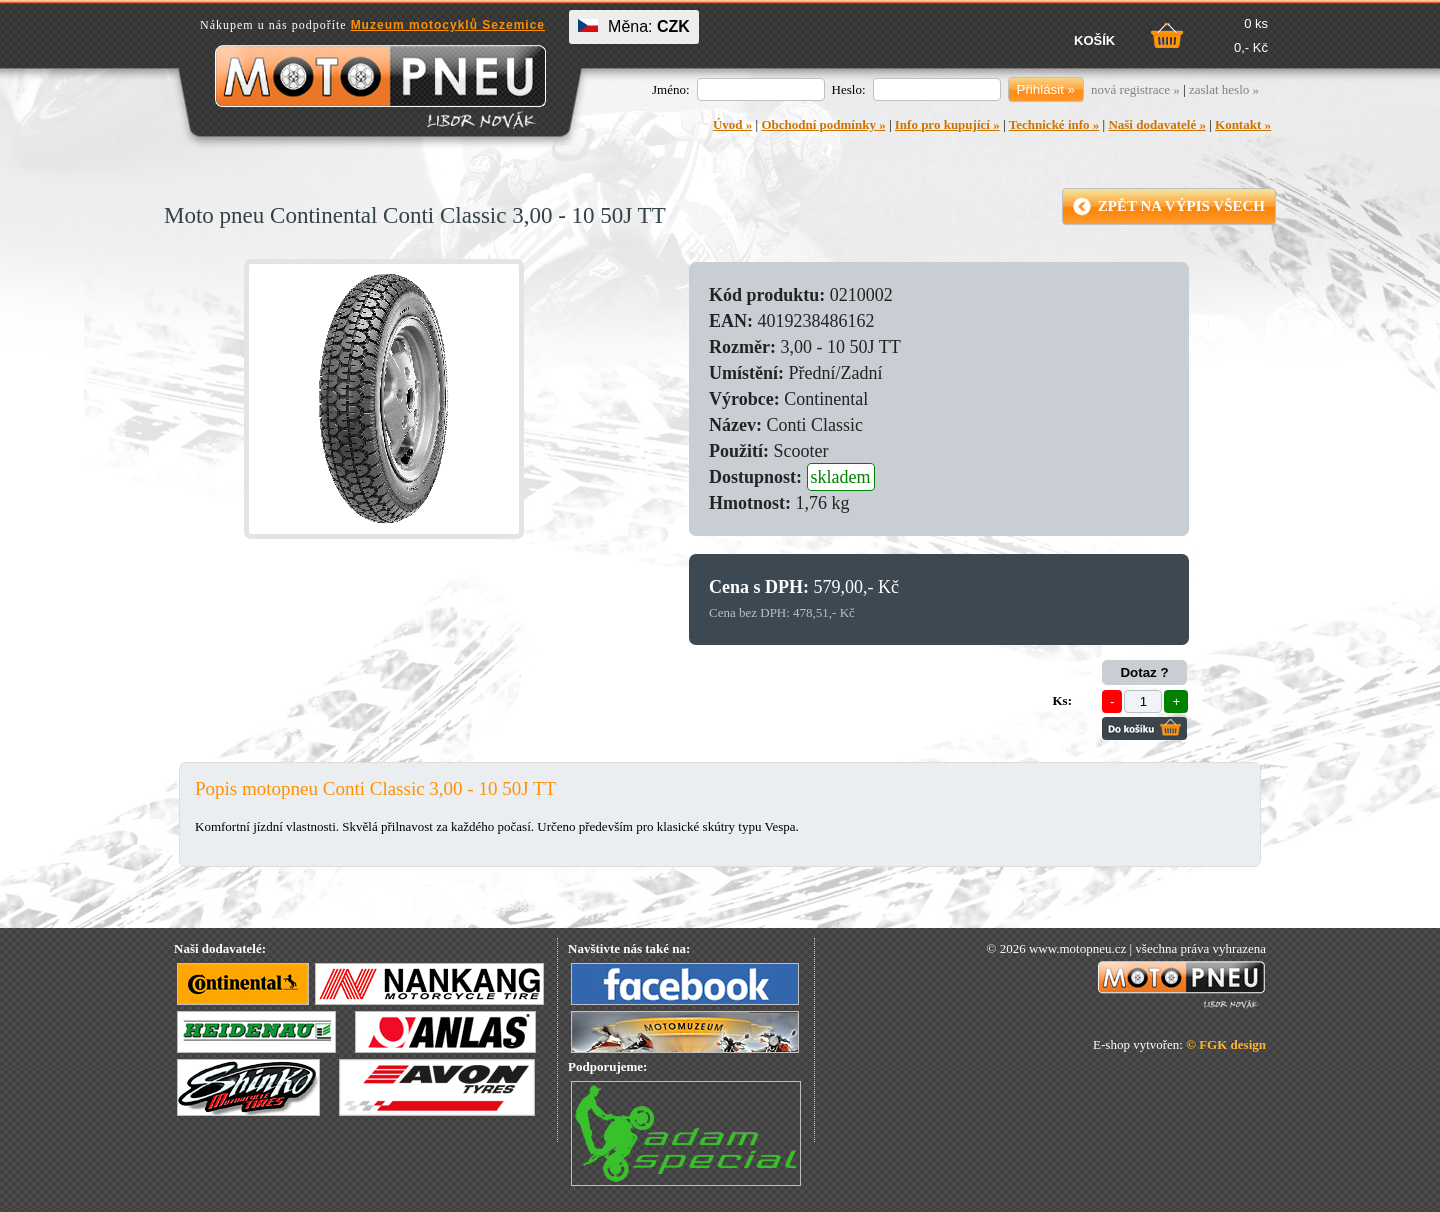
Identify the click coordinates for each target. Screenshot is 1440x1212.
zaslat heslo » (1224, 89)
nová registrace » (1135, 89)
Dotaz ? (1144, 672)
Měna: (634, 26)
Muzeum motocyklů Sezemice (448, 25)
